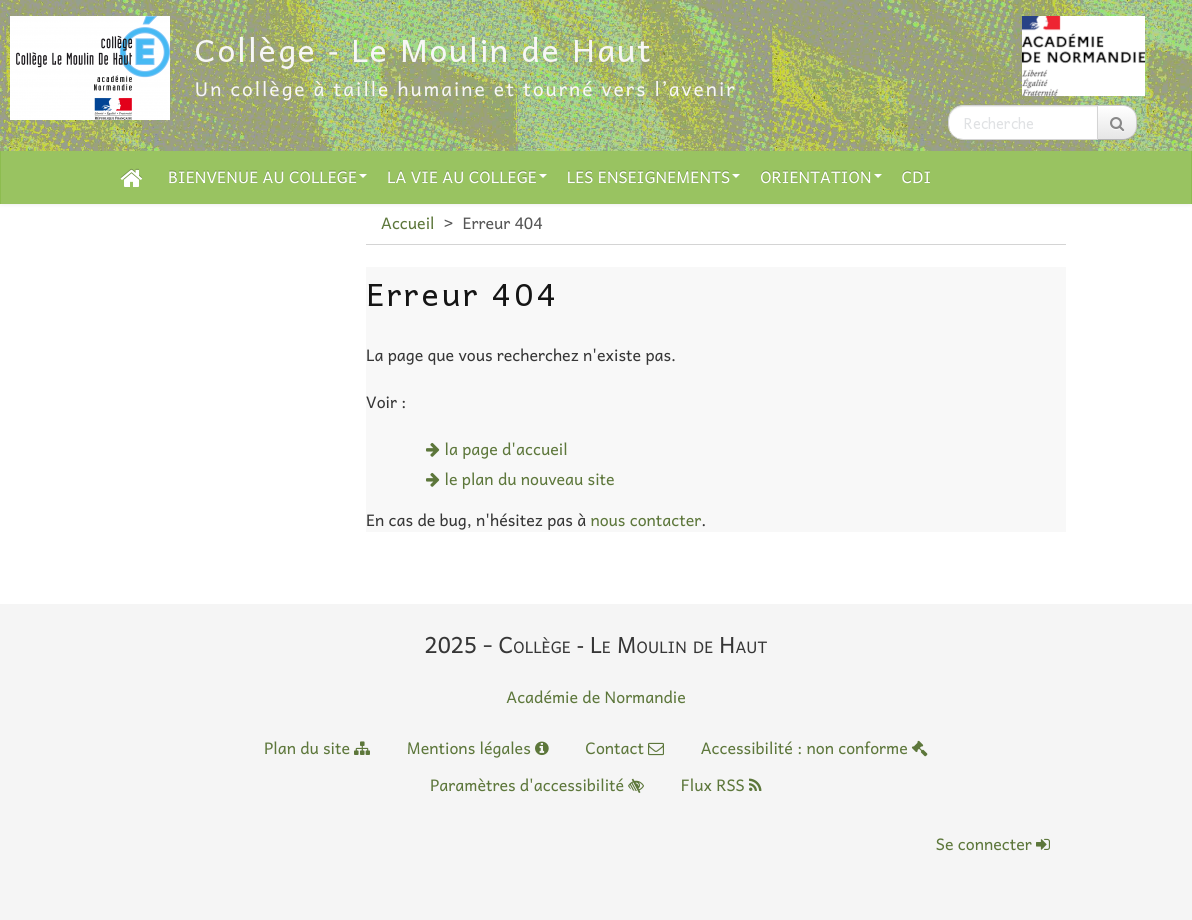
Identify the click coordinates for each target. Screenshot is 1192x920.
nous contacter (645, 520)
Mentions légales (478, 748)
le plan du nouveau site (530, 479)
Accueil (407, 223)
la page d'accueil (506, 449)
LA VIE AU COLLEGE (467, 177)
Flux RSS (721, 785)
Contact (624, 748)
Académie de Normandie (596, 697)
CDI (916, 177)
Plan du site (317, 748)
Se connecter (993, 844)
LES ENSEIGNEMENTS (653, 177)
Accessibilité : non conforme (814, 748)
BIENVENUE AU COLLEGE (267, 177)
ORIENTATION (820, 177)
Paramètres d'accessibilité (537, 785)
